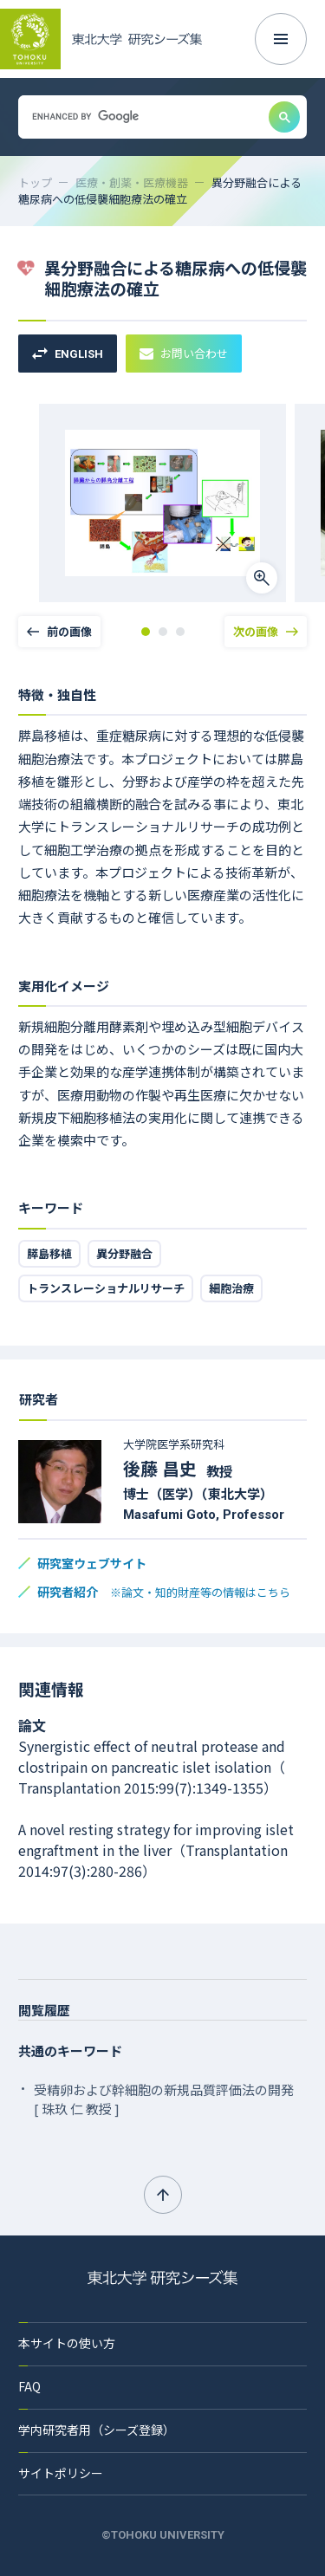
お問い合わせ (184, 353)
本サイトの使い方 (66, 2343)
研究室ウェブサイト (91, 1563)
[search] (141, 116)
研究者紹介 (163, 1591)
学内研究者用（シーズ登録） (96, 2429)
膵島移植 (49, 1253)
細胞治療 (231, 1288)
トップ (35, 182)
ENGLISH (67, 353)
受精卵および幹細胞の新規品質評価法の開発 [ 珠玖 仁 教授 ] (164, 2099)
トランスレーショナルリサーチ (106, 1288)
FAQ (29, 2386)
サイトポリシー (60, 2473)
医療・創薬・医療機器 (131, 182)
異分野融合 (124, 1253)
